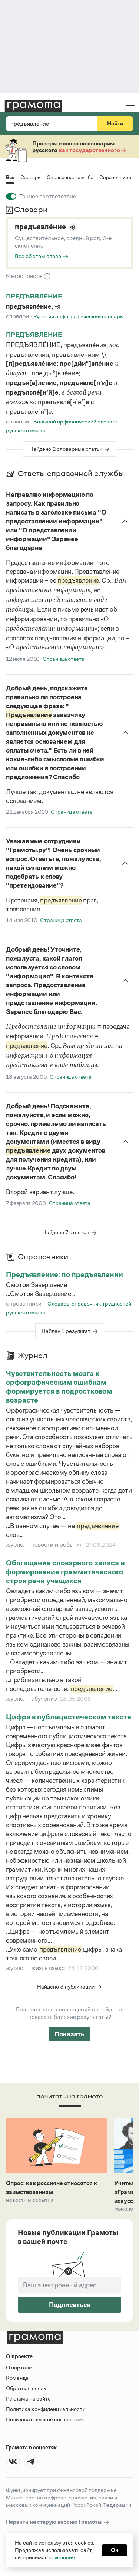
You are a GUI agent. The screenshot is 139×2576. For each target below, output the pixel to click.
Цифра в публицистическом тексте (68, 1717)
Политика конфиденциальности (45, 2409)
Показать (69, 2034)
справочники (24, 1303)
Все (10, 177)
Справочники (115, 177)
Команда (17, 2378)
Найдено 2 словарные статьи (65, 449)
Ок (114, 2550)
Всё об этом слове (38, 256)
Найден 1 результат (66, 1331)
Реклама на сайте (28, 2398)
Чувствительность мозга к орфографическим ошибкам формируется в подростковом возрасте (59, 1386)
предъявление (34, 296)
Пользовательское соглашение (45, 2419)
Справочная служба (70, 177)
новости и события (57, 1544)
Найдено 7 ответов (65, 1232)
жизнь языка (48, 1968)
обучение (44, 1698)
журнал (16, 1544)
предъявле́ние (40, 226)
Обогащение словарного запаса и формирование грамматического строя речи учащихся (65, 1572)
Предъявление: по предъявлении (64, 1274)
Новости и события (29, 2200)
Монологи (126, 2209)
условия (64, 2557)
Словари (30, 177)
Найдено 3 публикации (66, 1986)
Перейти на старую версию (58, 2522)
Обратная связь (26, 2388)
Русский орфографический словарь (78, 316)
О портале (19, 2367)
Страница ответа (63, 659)
